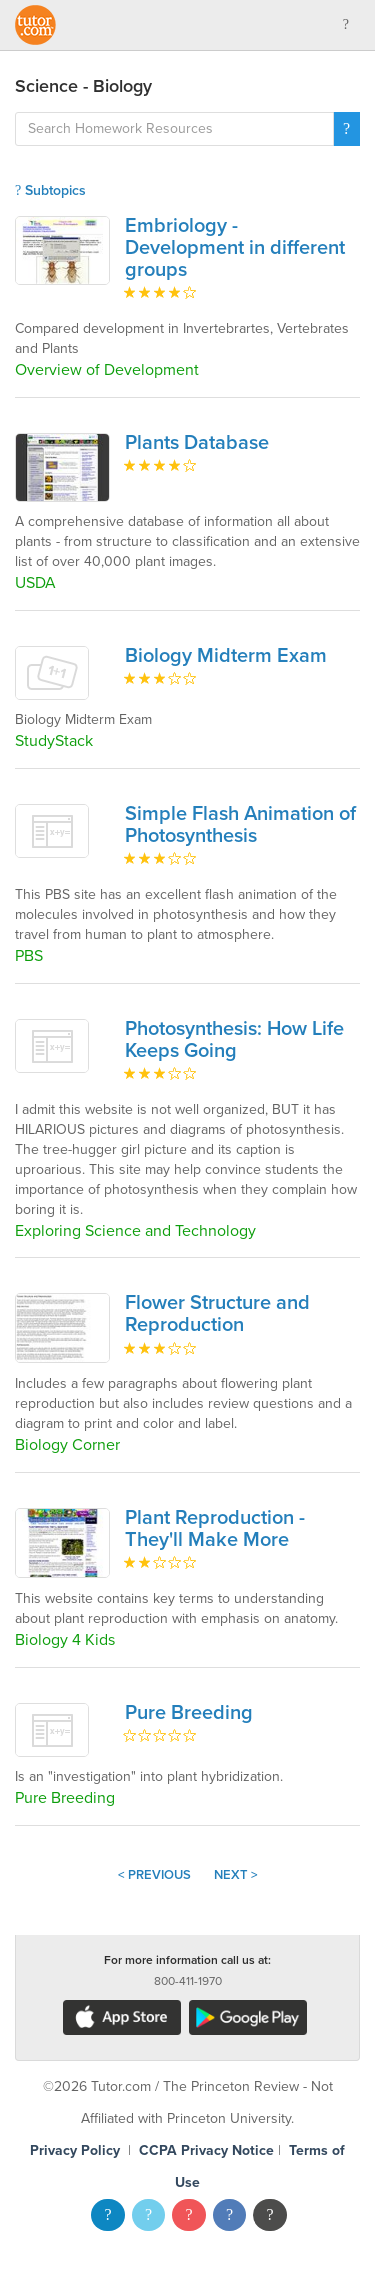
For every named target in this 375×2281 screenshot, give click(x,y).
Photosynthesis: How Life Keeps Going (234, 1040)
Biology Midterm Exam (226, 656)
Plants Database (197, 443)
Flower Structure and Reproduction (217, 1314)
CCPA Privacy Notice (206, 2150)
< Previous (154, 1875)
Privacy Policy (75, 2150)
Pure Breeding (189, 1713)
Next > (236, 1875)
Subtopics (50, 190)
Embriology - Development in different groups (235, 248)
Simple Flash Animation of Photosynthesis (240, 825)
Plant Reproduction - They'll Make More (215, 1529)
